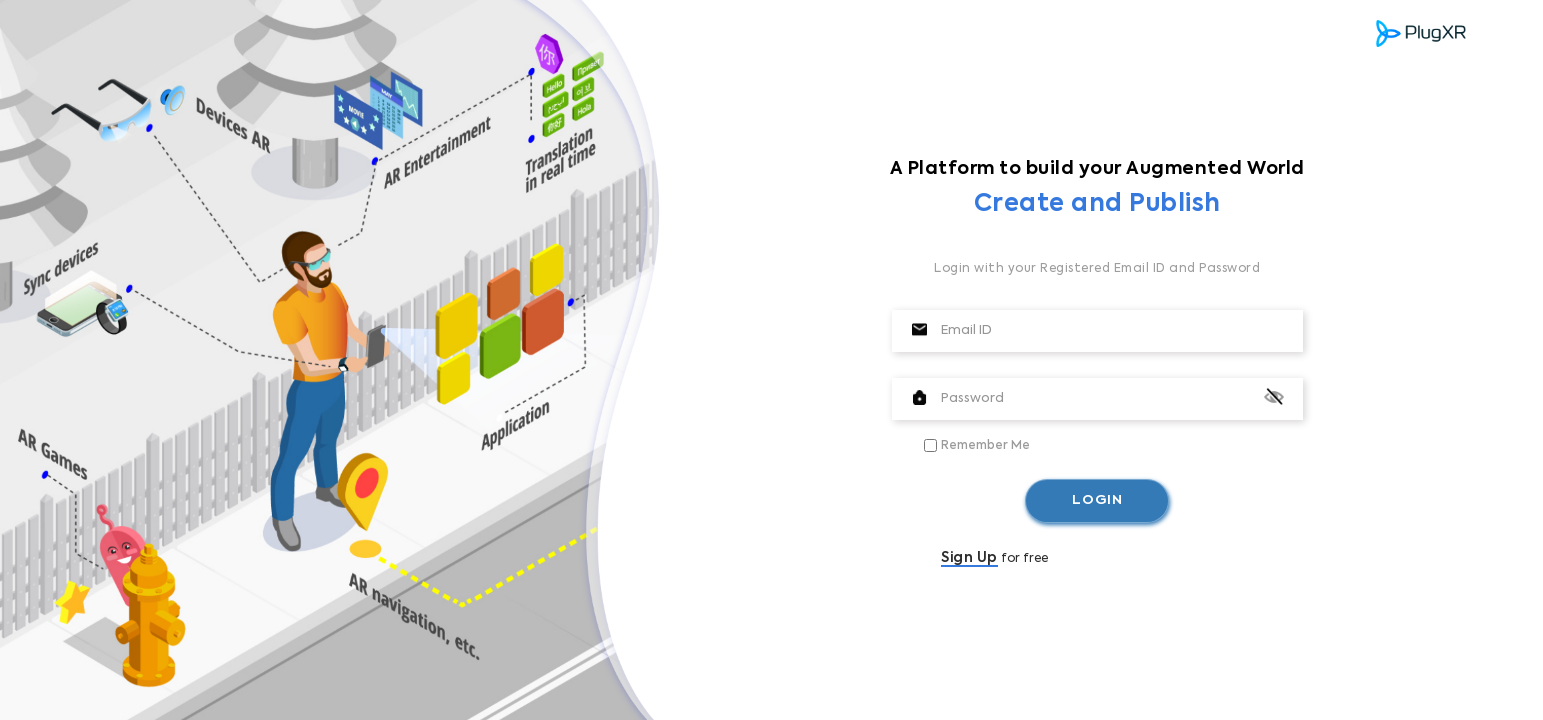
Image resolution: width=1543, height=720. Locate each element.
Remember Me (985, 446)
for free (994, 559)
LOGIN (1097, 500)
